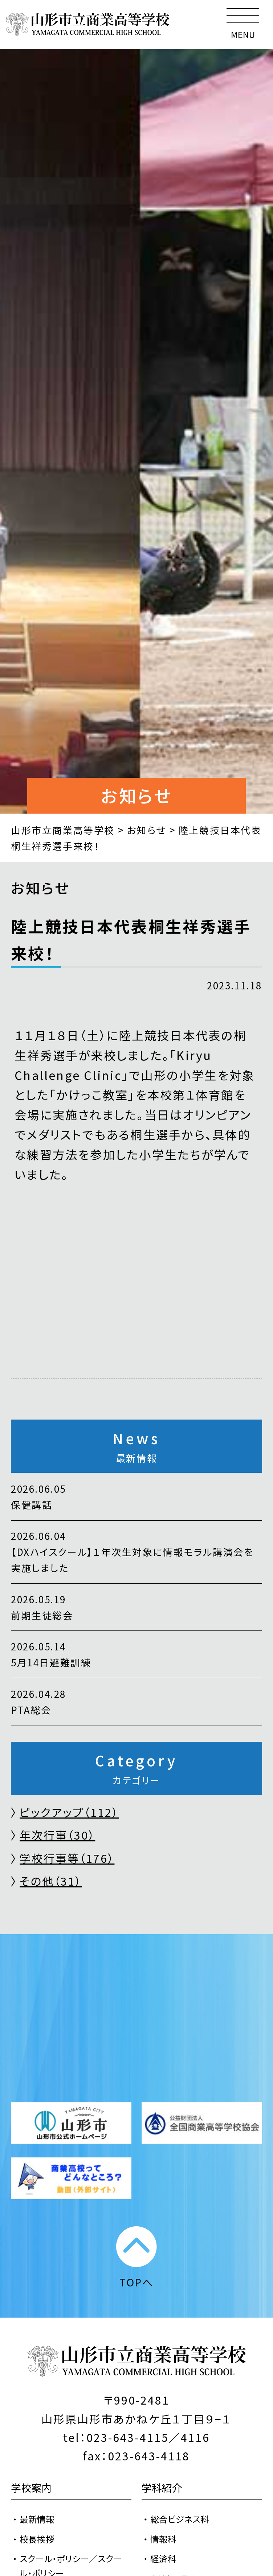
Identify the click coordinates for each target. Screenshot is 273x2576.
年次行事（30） (57, 1835)
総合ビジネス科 (179, 2519)
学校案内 (31, 2487)
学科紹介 (162, 2487)
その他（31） (51, 1881)
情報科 (163, 2539)
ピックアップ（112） (69, 1812)
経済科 (163, 2558)
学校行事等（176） (67, 1858)
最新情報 (37, 2519)
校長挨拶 (37, 2539)
